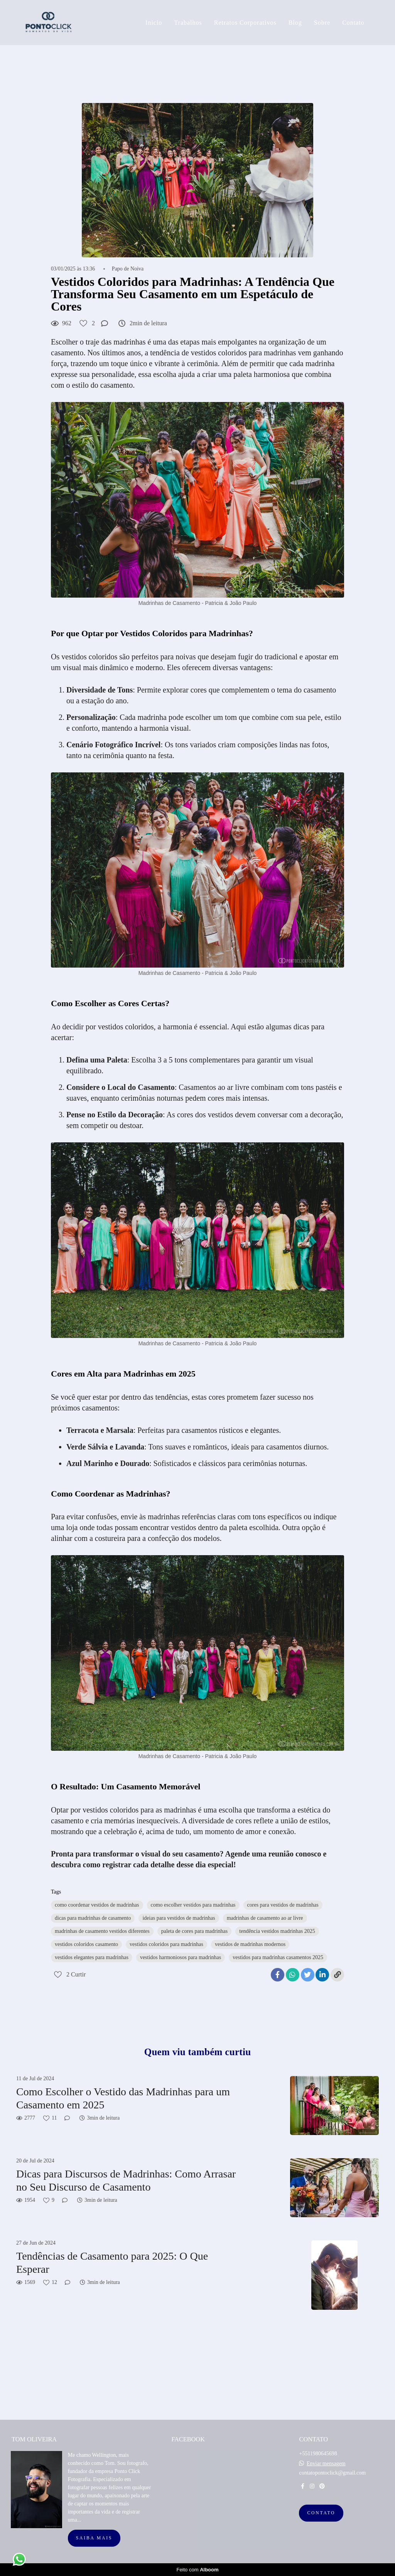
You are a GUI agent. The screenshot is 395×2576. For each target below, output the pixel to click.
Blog (295, 22)
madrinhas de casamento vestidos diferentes (102, 1931)
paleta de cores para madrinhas (194, 1931)
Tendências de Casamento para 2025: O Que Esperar (112, 2262)
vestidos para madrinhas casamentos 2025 (278, 1957)
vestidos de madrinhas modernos (250, 1944)
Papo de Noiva (127, 269)
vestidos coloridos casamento (86, 1944)
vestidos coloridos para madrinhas (166, 1944)
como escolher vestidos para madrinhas (193, 1905)
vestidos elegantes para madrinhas (91, 1957)
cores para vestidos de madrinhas (283, 1905)
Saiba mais (94, 2538)
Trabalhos (188, 22)
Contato (353, 22)
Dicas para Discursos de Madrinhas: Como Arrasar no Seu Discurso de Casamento (126, 2180)
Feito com (197, 2570)
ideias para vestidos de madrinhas (178, 1918)
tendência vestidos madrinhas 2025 (277, 1931)
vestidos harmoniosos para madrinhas (180, 1957)
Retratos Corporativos (245, 22)
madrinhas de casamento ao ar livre (265, 1918)
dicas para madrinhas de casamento (93, 1918)
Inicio (153, 22)
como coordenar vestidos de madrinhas (97, 1905)
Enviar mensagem (326, 2463)
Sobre (322, 22)
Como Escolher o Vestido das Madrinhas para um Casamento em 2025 (123, 2098)
